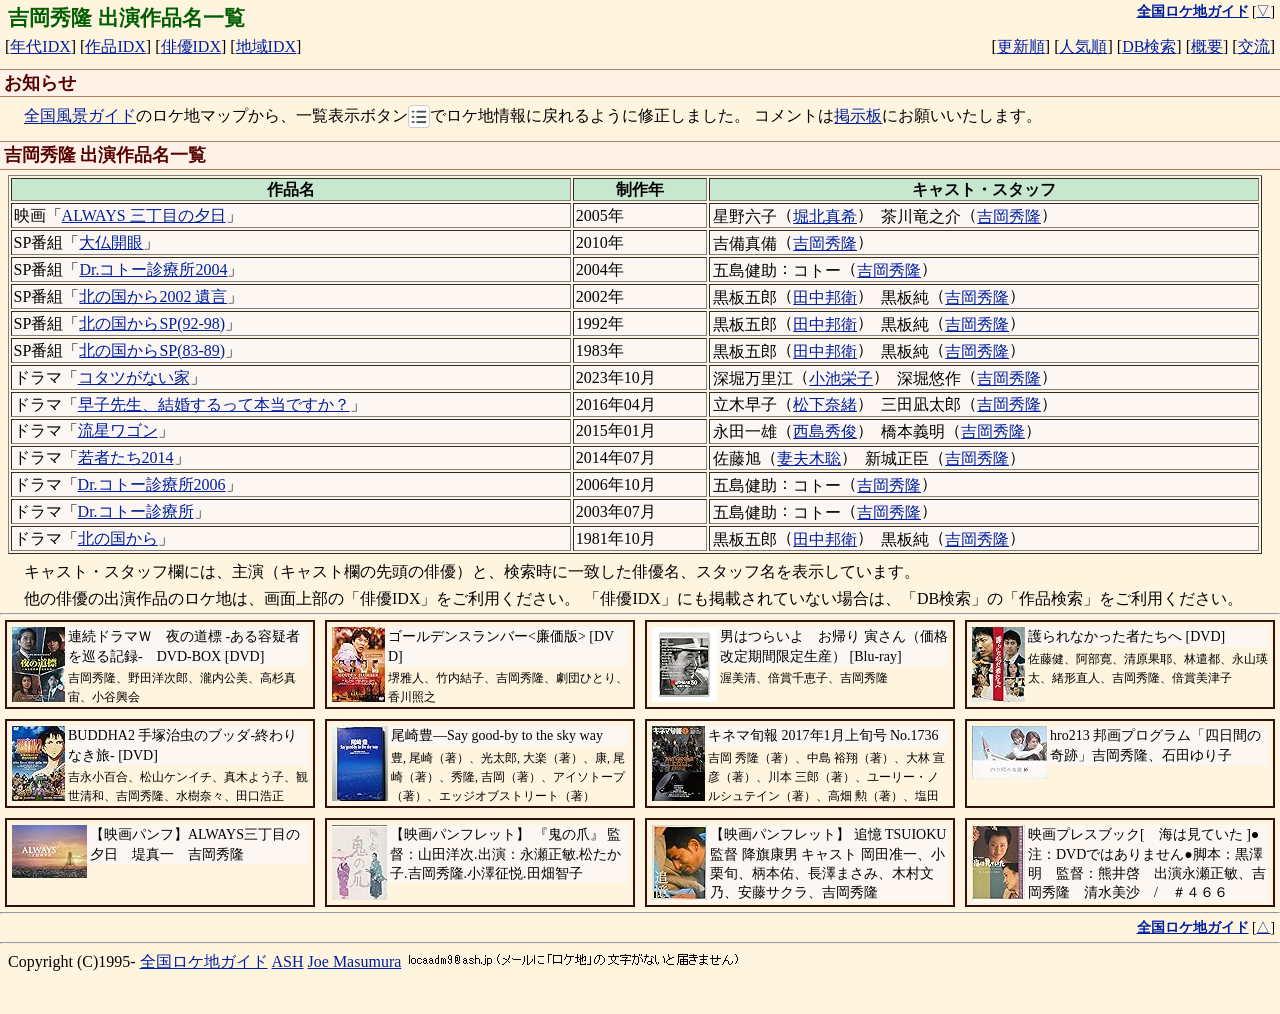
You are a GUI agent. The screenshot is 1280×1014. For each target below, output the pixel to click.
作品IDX (115, 46)
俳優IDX (191, 46)
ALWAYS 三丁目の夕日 (144, 215)
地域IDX (266, 46)
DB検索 (1149, 46)
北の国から (118, 538)
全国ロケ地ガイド (204, 961)
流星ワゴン (118, 430)
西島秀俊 (825, 431)
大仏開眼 (111, 242)
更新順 (1021, 46)
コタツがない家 (134, 377)
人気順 (1083, 46)
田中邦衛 (825, 297)
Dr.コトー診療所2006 (152, 484)
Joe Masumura (355, 961)
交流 (1254, 46)
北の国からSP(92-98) (152, 323)
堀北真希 (825, 216)
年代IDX (40, 46)
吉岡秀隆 (1009, 216)
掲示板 (858, 116)
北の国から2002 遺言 (153, 296)
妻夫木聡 (809, 458)
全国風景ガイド (80, 116)
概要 (1207, 46)
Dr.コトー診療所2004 (153, 269)
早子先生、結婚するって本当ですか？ (214, 404)
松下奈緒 (825, 404)
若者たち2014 (126, 457)
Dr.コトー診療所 (136, 511)
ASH (288, 961)
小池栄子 (841, 378)
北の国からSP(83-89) (152, 350)
